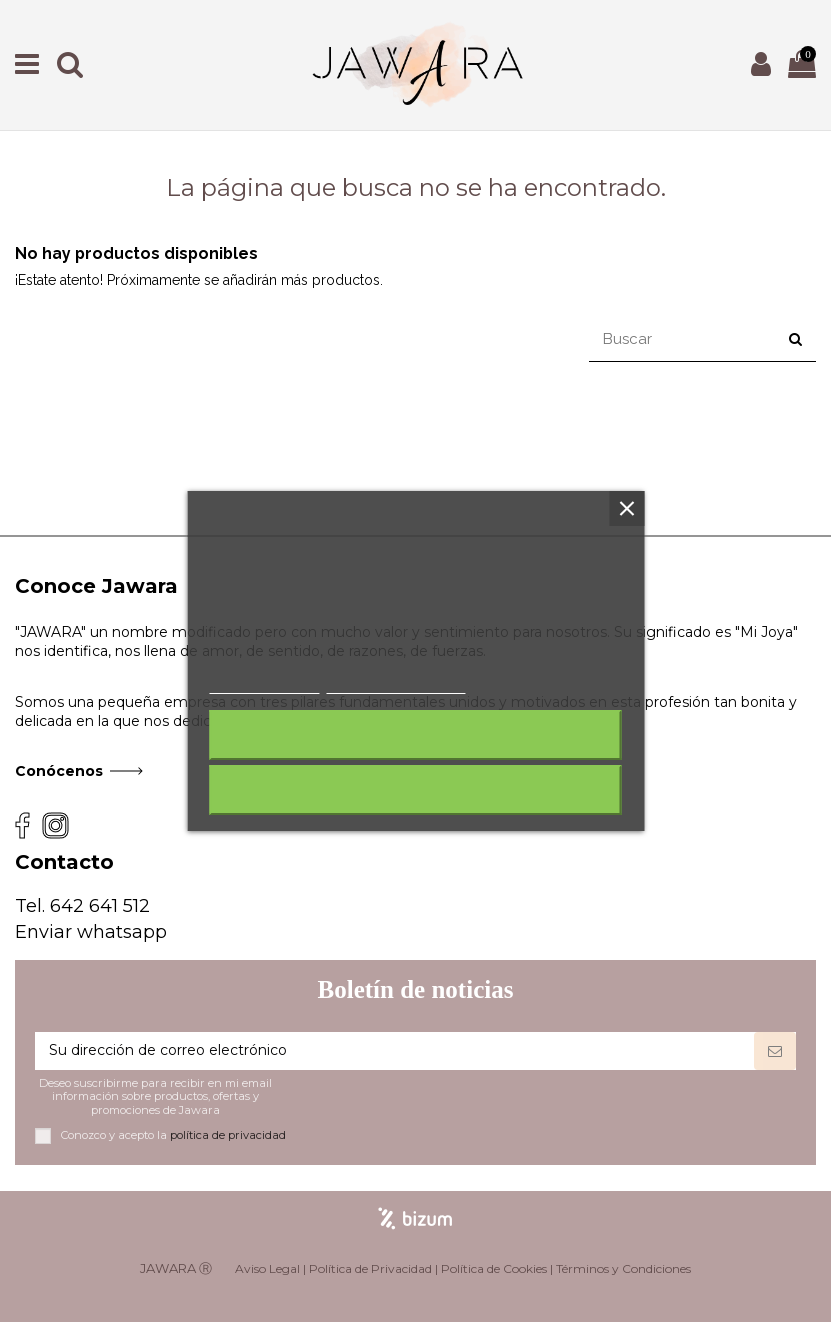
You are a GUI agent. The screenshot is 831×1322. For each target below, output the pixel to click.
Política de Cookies (494, 1268)
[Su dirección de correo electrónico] (394, 1051)
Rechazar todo (415, 735)
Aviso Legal (267, 1268)
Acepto (416, 790)
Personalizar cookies (396, 684)
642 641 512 (100, 906)
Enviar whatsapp (91, 932)
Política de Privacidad (370, 1268)
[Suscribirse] (775, 1051)
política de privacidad (228, 1135)
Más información (265, 684)
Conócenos (59, 771)
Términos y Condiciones (623, 1268)
